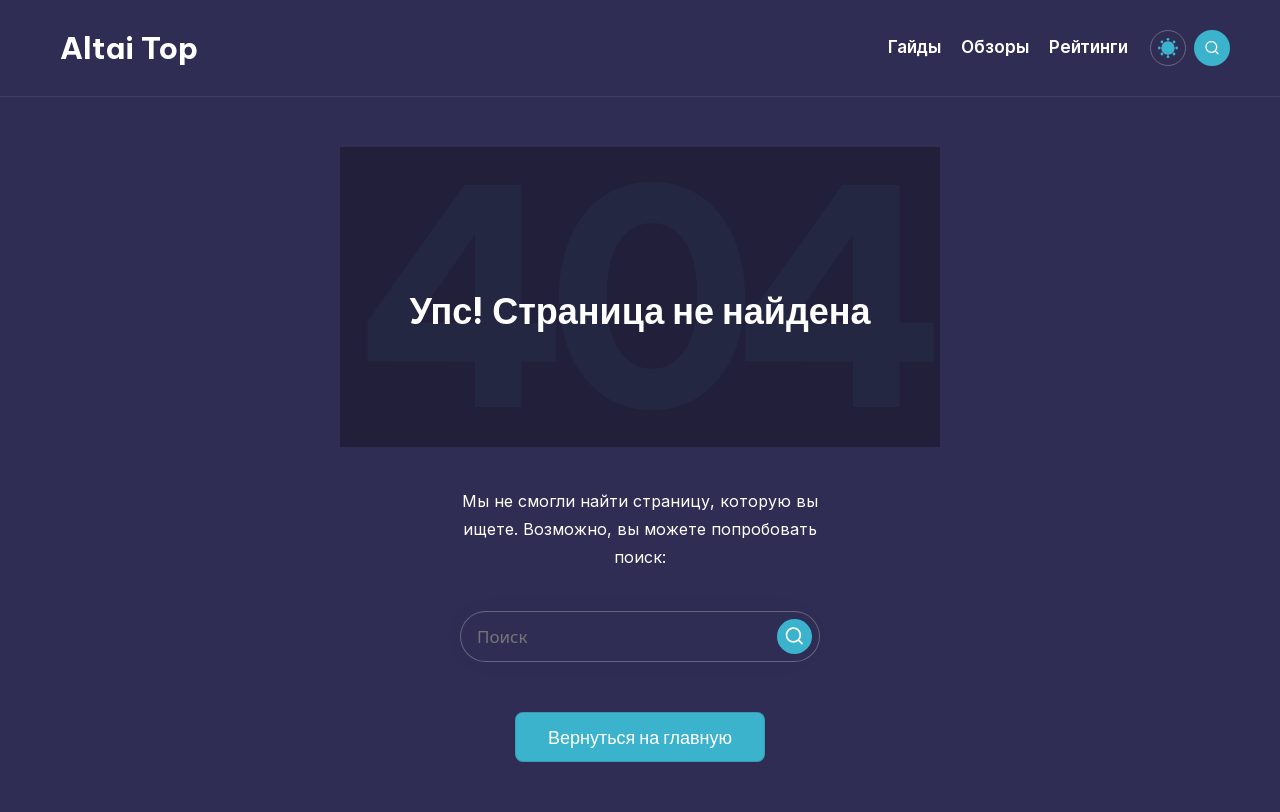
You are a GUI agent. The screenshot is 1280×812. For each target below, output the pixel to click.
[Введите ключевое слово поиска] (640, 636)
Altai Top (129, 48)
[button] (794, 636)
